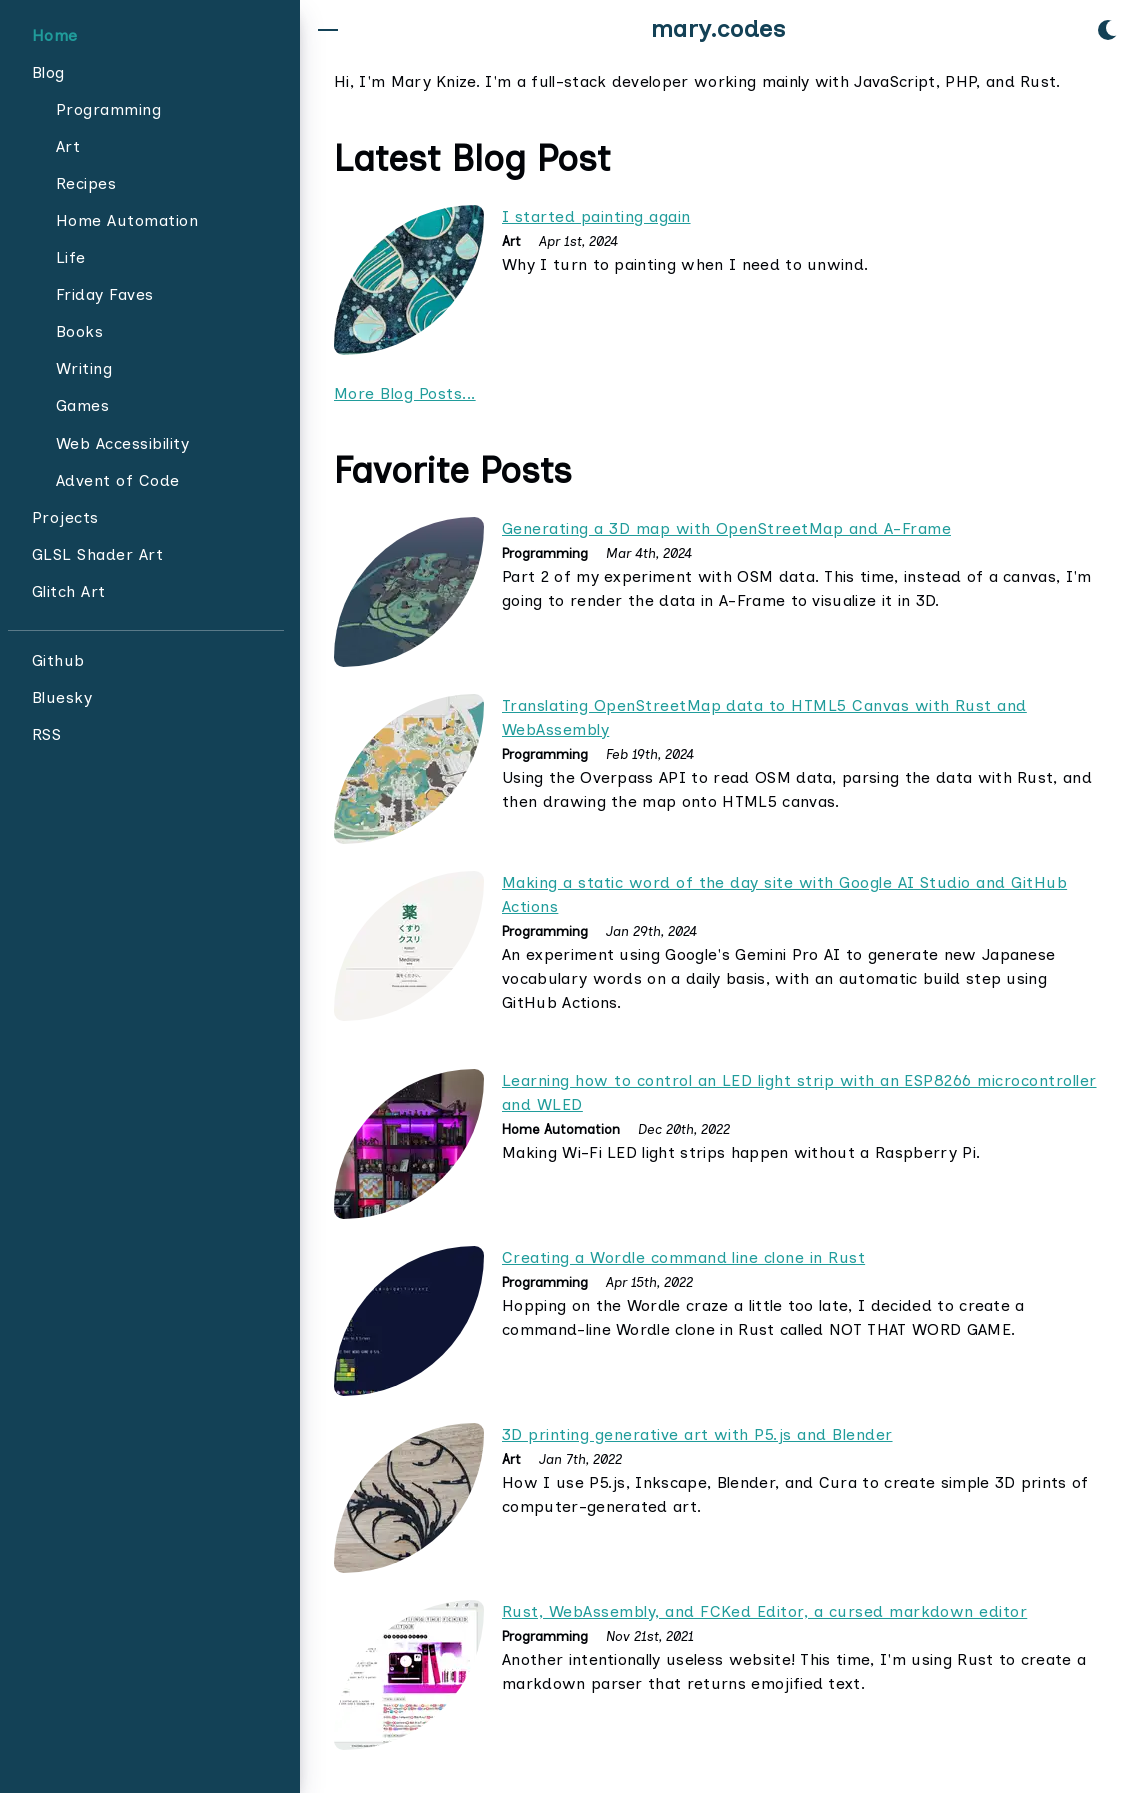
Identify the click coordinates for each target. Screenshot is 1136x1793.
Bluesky (62, 697)
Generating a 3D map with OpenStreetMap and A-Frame (726, 528)
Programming (108, 109)
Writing (84, 368)
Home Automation (127, 220)
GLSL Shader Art (97, 554)
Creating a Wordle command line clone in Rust (683, 1257)
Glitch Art (69, 591)
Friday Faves (105, 294)
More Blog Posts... (405, 393)
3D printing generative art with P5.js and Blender (697, 1434)
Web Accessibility (122, 443)
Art (68, 146)
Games (82, 405)
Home (55, 35)
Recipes (86, 183)
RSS (46, 734)
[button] (328, 30)
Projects (65, 517)
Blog (48, 72)
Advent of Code (118, 480)
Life (71, 257)
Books (79, 331)
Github (58, 660)
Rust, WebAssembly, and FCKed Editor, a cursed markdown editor (764, 1611)
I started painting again (596, 216)
